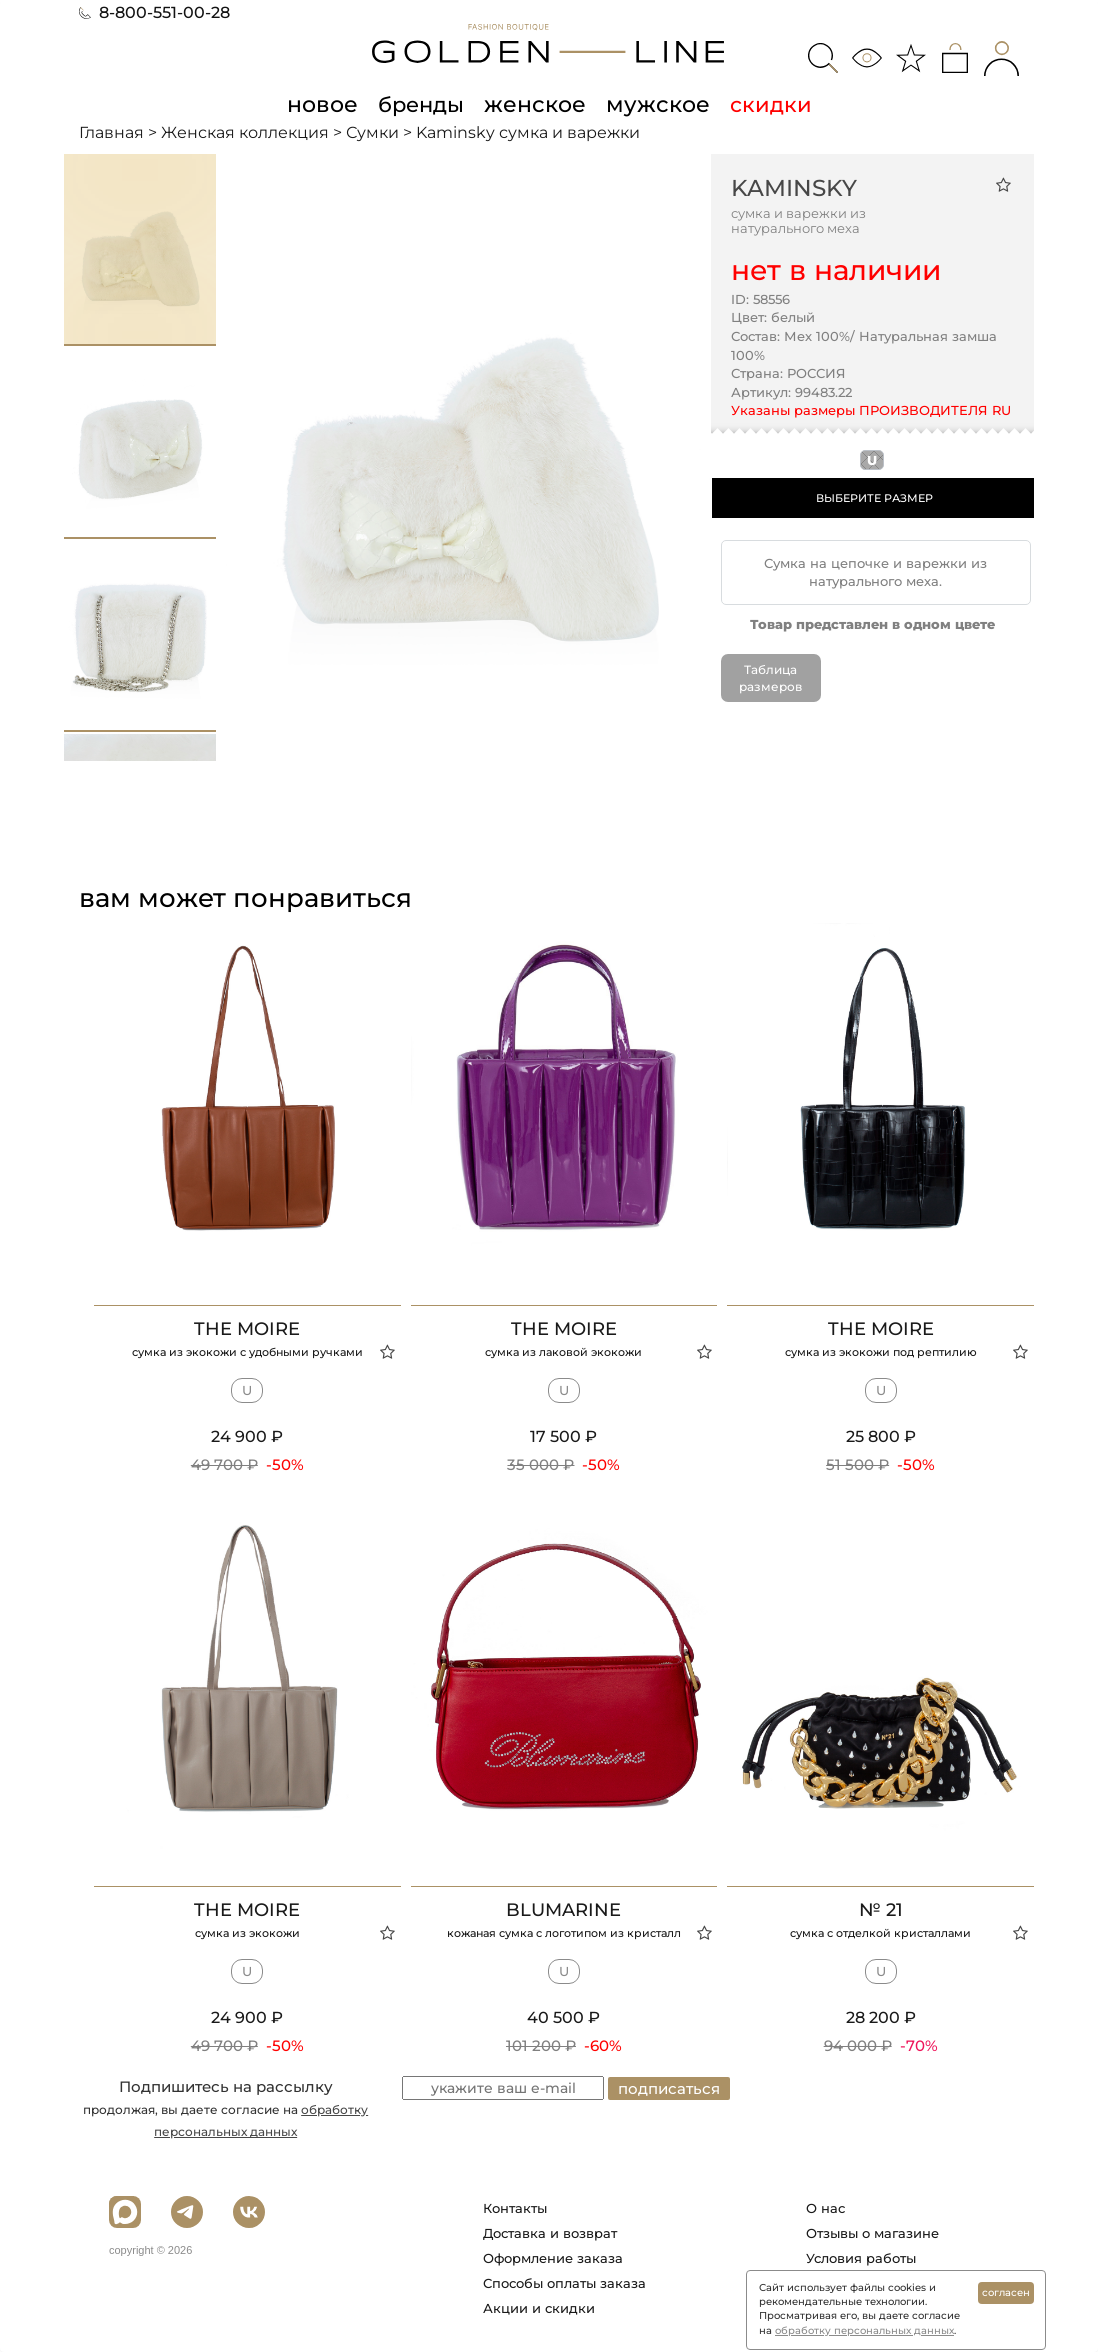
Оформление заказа (553, 2258)
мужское (652, 104)
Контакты (515, 2208)
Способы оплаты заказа (564, 2283)
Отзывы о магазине (872, 2233)
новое (328, 104)
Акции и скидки (539, 2308)
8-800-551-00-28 (154, 12)
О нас (825, 2208)
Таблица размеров (770, 677)
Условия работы (861, 2258)
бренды (424, 104)
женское (535, 104)
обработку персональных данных (864, 2330)
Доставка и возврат (550, 2233)
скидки (762, 104)
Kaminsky (794, 188)
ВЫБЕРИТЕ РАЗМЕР (874, 498)
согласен (1006, 2292)
